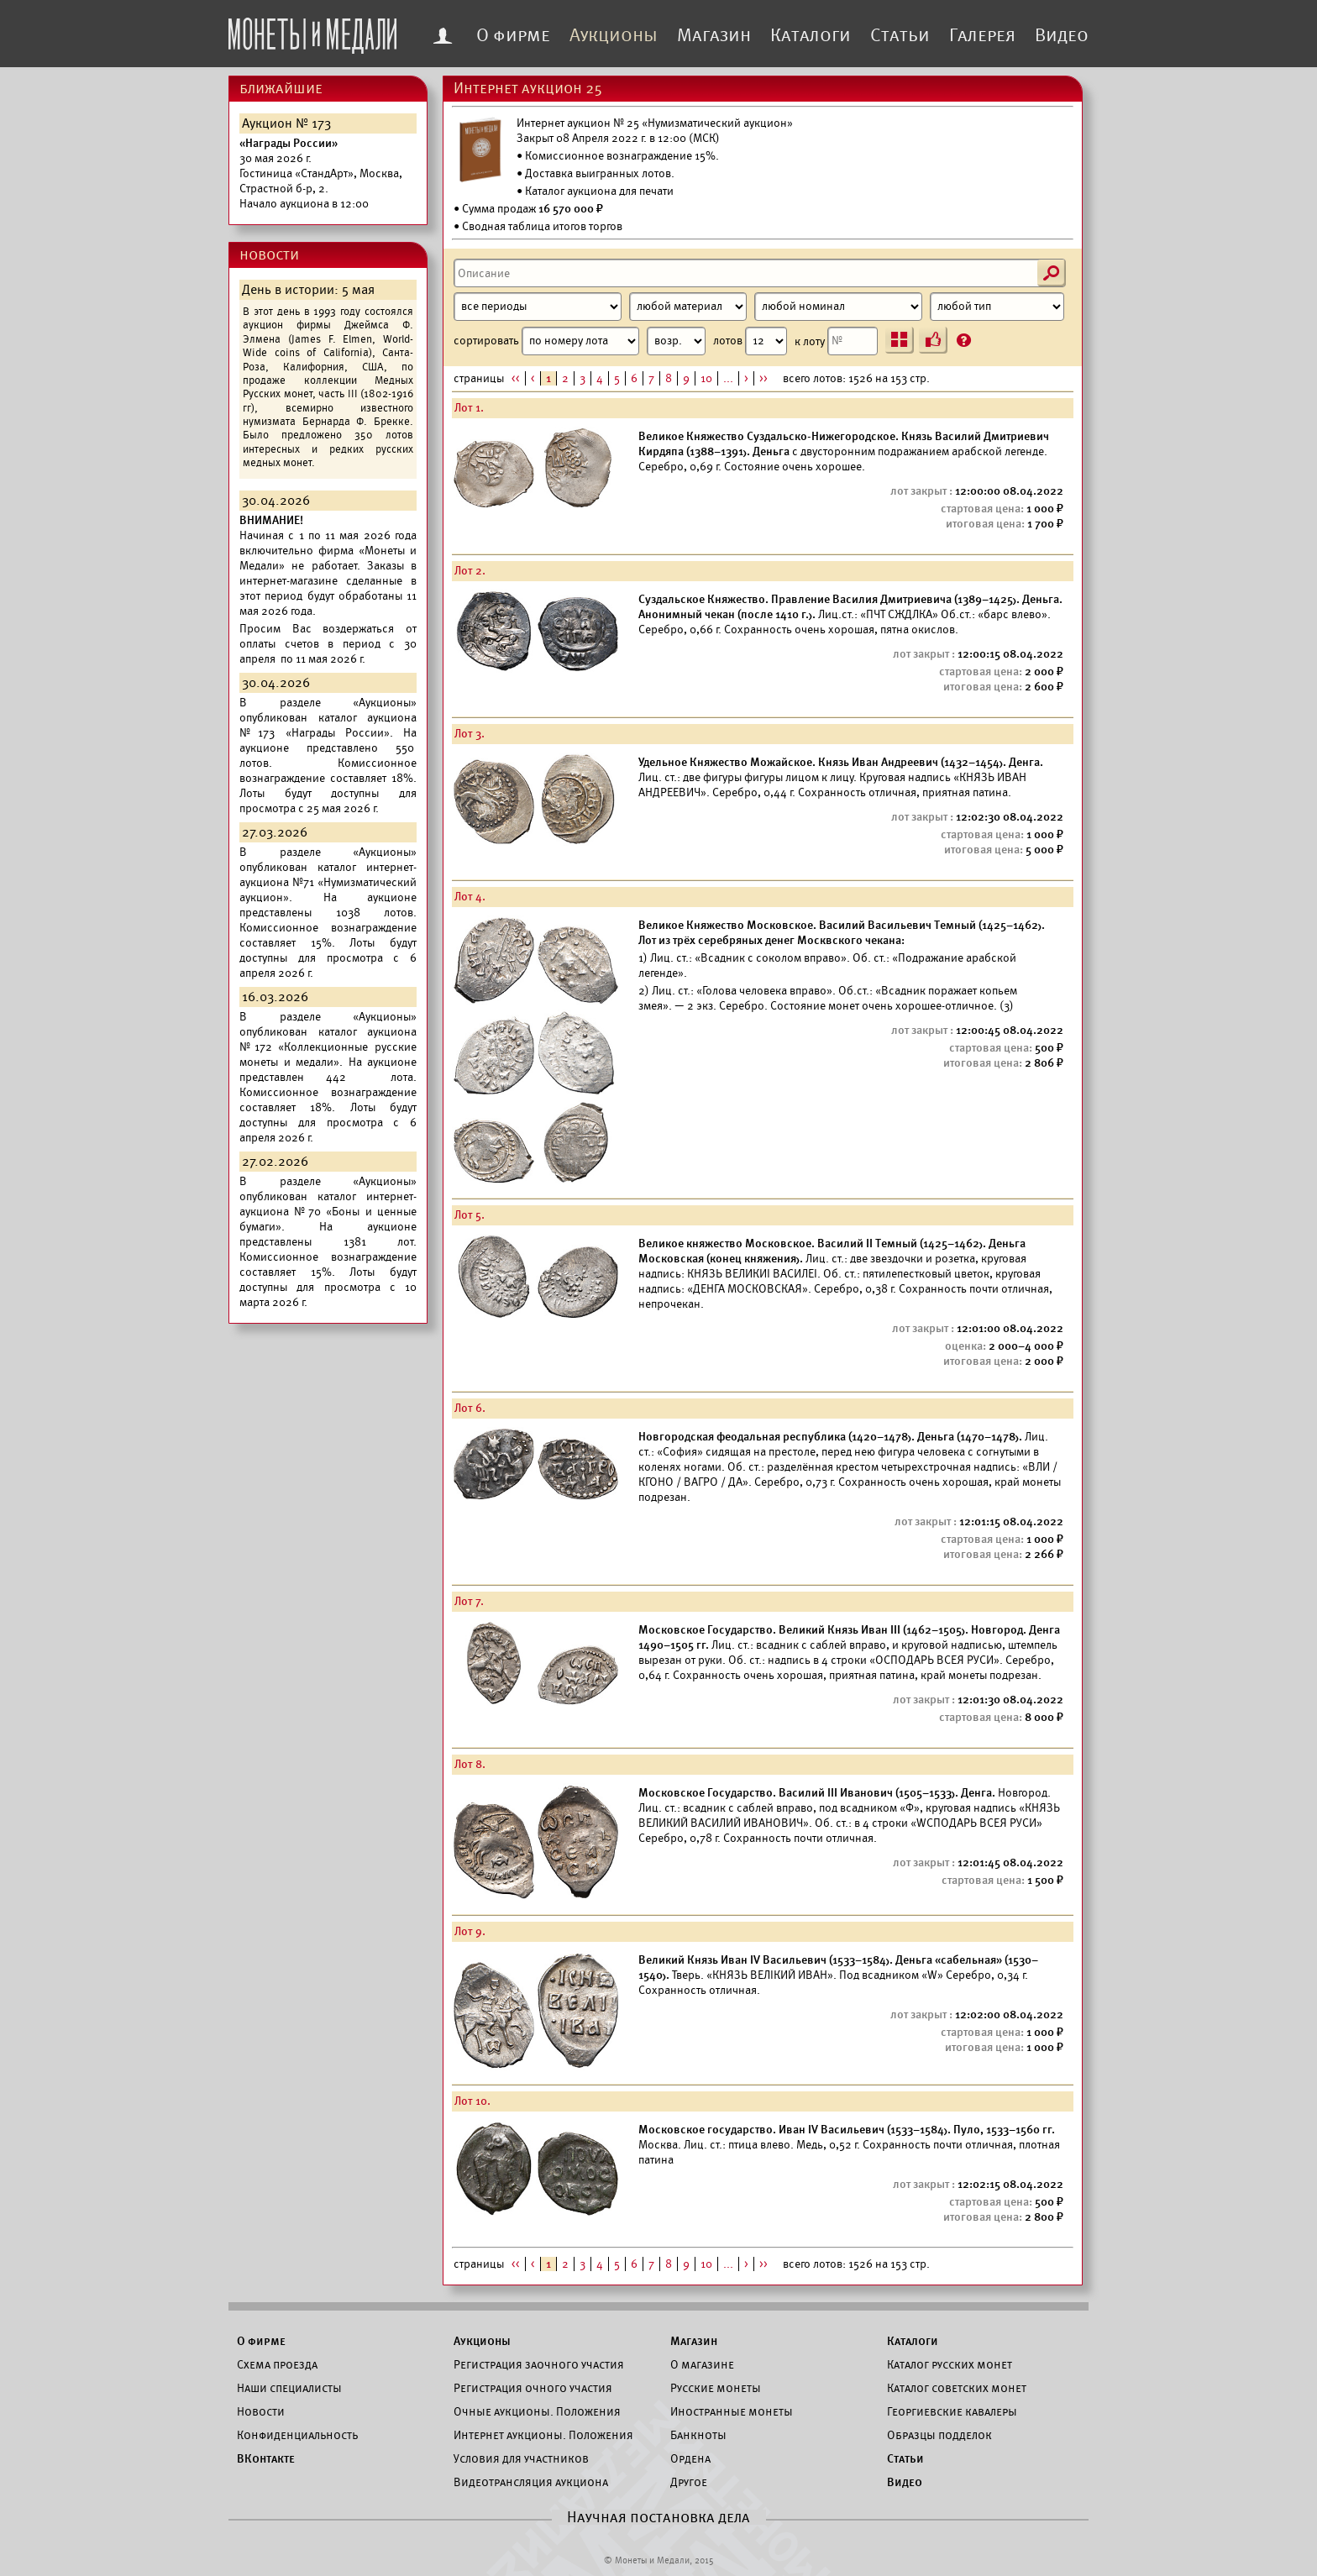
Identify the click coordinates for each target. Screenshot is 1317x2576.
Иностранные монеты (731, 2411)
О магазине (702, 2364)
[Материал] (688, 306)
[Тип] (997, 306)
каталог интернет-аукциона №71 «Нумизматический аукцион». (328, 882)
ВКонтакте (266, 2458)
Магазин (714, 35)
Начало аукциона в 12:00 (320, 173)
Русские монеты (715, 2388)
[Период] (538, 306)
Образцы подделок (939, 2435)
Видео (1062, 35)
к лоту (836, 341)
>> (763, 378)
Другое (688, 2482)
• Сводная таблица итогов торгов (538, 226)
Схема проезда (277, 2364)
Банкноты (698, 2435)
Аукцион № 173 (286, 123)
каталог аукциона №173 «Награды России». (328, 725)
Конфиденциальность (297, 2435)
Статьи (900, 35)
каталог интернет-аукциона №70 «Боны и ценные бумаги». (328, 1211)
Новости (261, 2411)
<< (516, 378)
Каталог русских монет (949, 2364)
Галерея (982, 35)
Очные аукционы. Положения (537, 2411)
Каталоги (810, 35)
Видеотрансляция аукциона (531, 2482)
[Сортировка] (676, 341)
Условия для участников (521, 2458)
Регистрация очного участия (533, 2388)
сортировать (580, 341)
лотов (750, 341)
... (728, 378)
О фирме (513, 35)
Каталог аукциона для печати (599, 191)
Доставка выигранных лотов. (599, 173)
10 (706, 378)
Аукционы (613, 35)
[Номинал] (838, 306)
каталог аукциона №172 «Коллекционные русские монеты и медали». (328, 1047)
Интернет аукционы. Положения (543, 2435)
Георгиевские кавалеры (952, 2411)
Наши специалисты (289, 2388)
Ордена (690, 2458)
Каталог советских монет (956, 2388)
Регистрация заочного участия (539, 2364)
